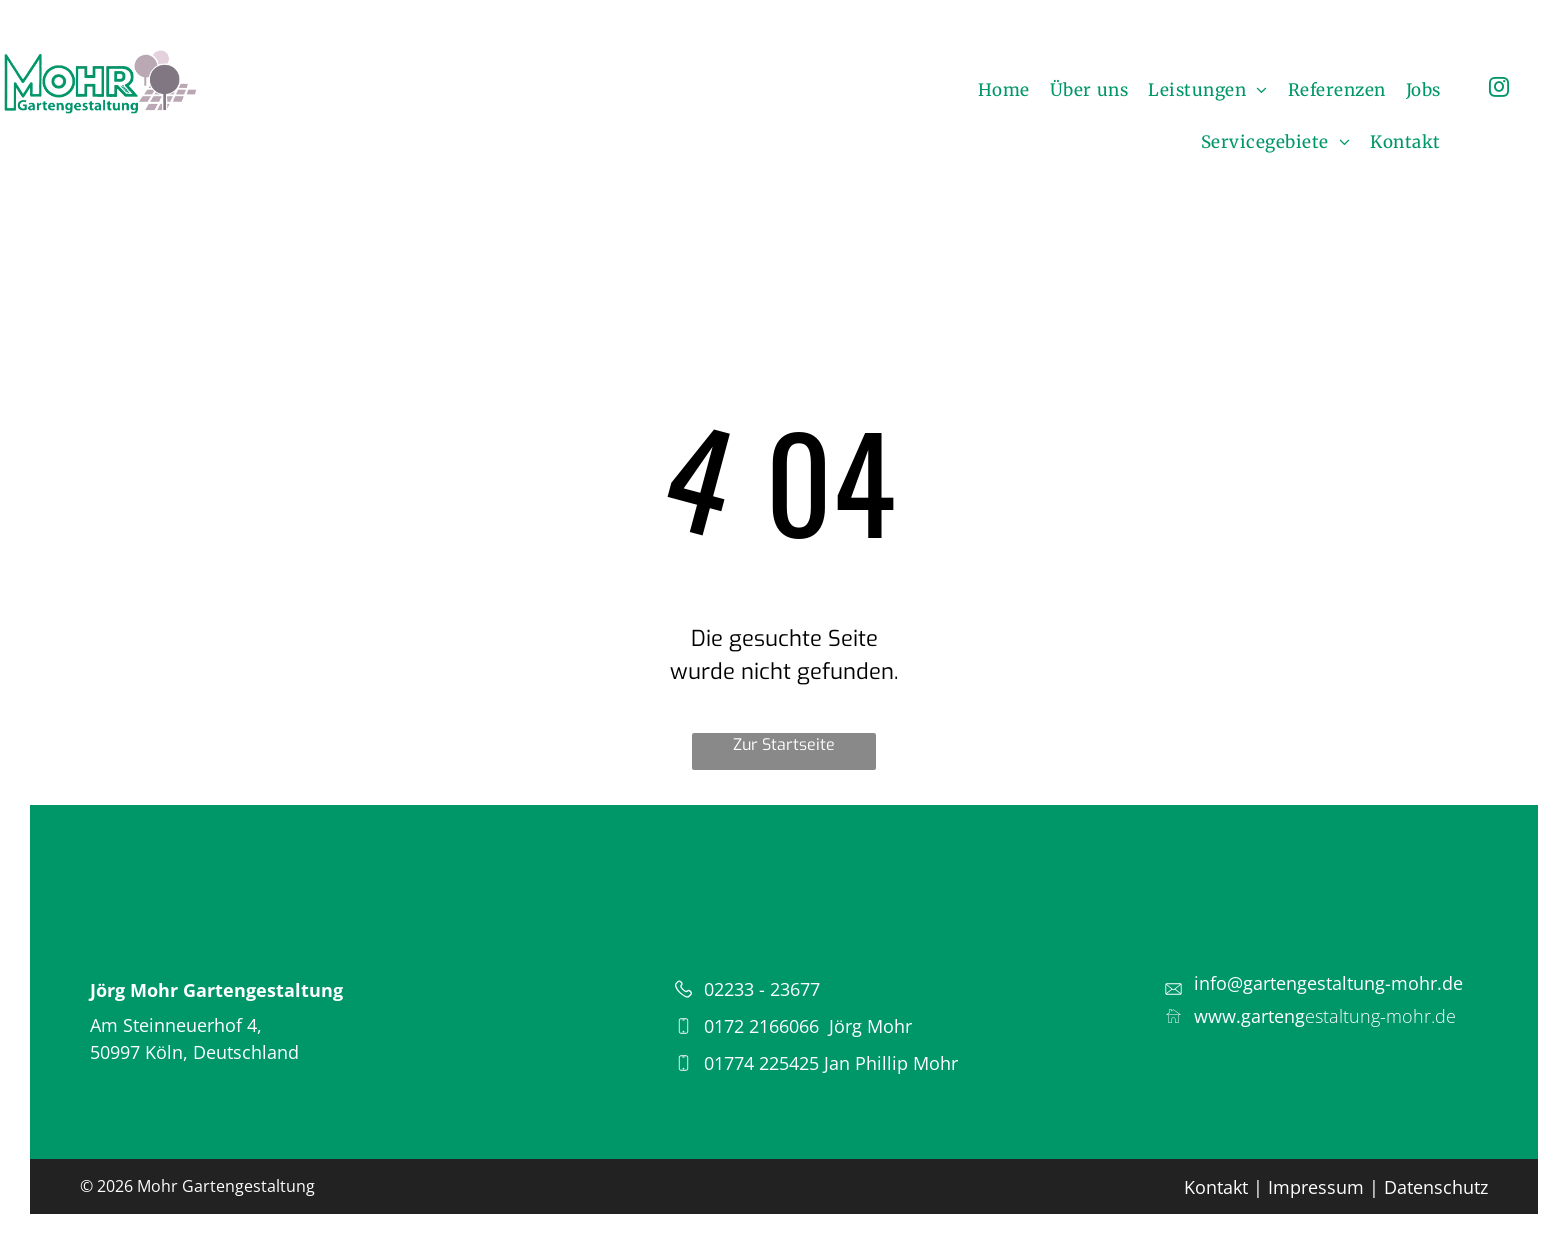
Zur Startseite (784, 744)
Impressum (1316, 1187)
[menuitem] (1004, 90)
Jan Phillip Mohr (891, 1063)
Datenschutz (1436, 1187)
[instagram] (1499, 89)
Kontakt (1216, 1187)
